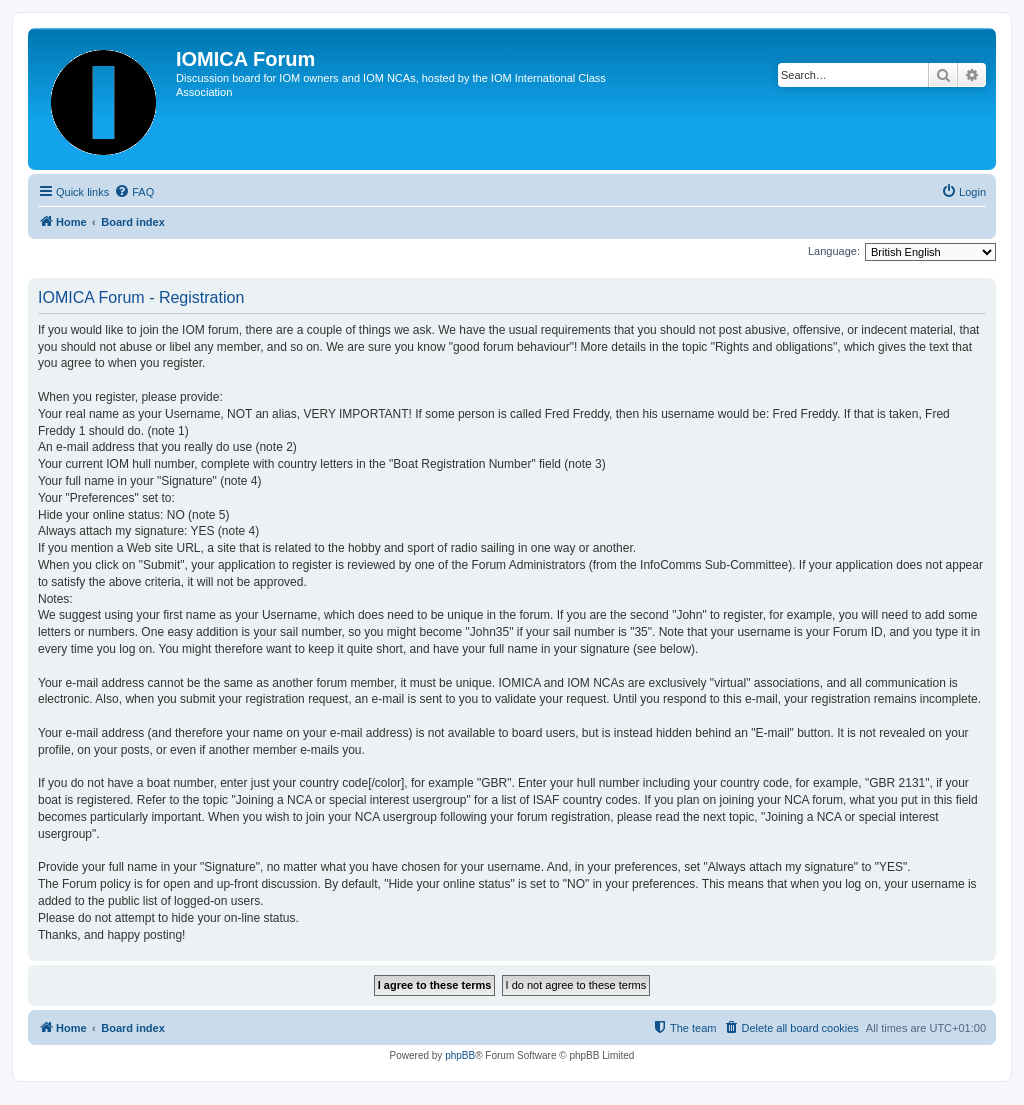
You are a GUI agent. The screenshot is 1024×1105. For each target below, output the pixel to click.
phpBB (460, 1055)
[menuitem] (134, 192)
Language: (834, 251)
